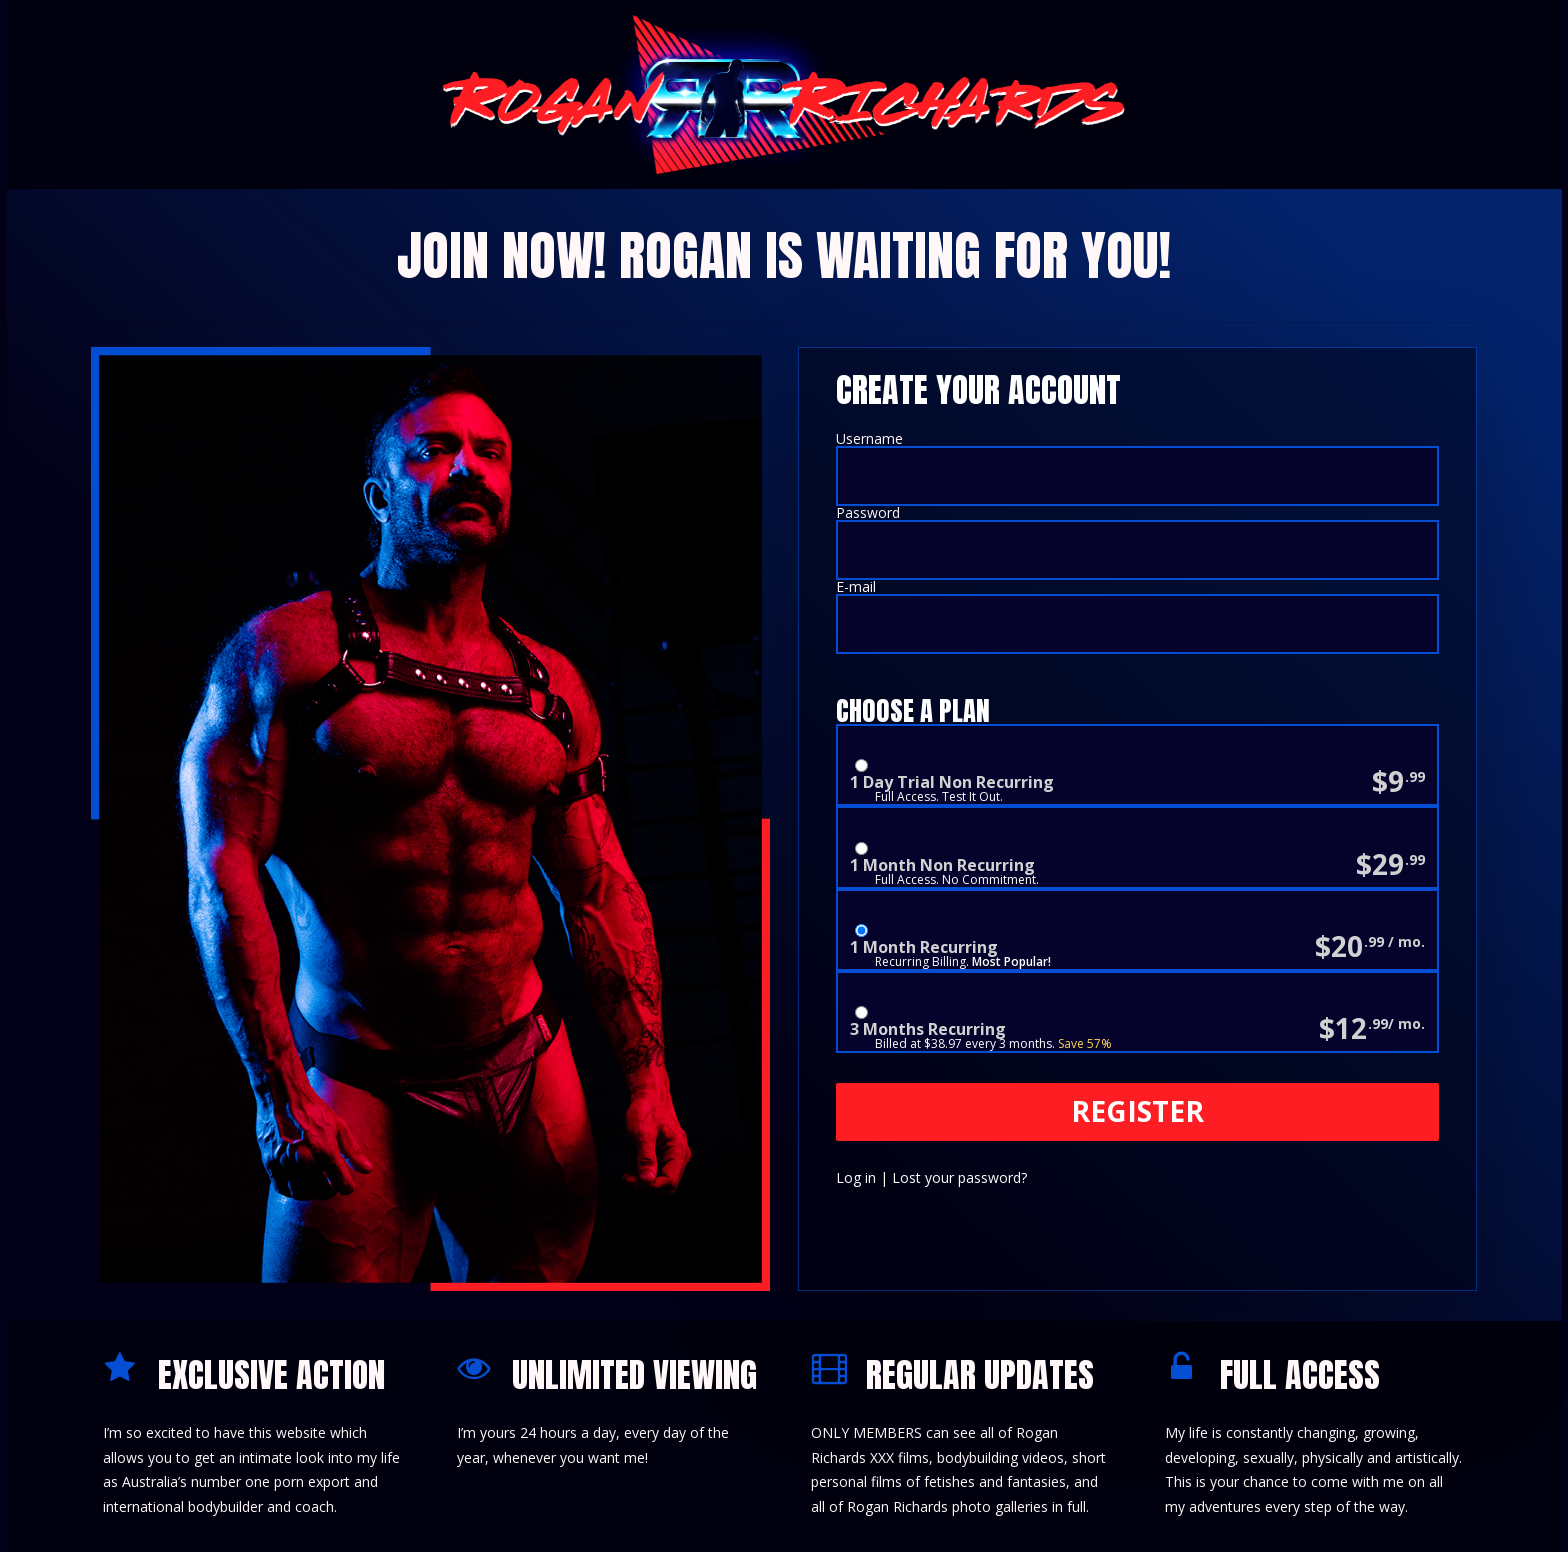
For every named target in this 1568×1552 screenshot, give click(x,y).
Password (868, 512)
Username (869, 438)
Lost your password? (959, 1177)
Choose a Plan (913, 711)
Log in (856, 1177)
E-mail (856, 586)
